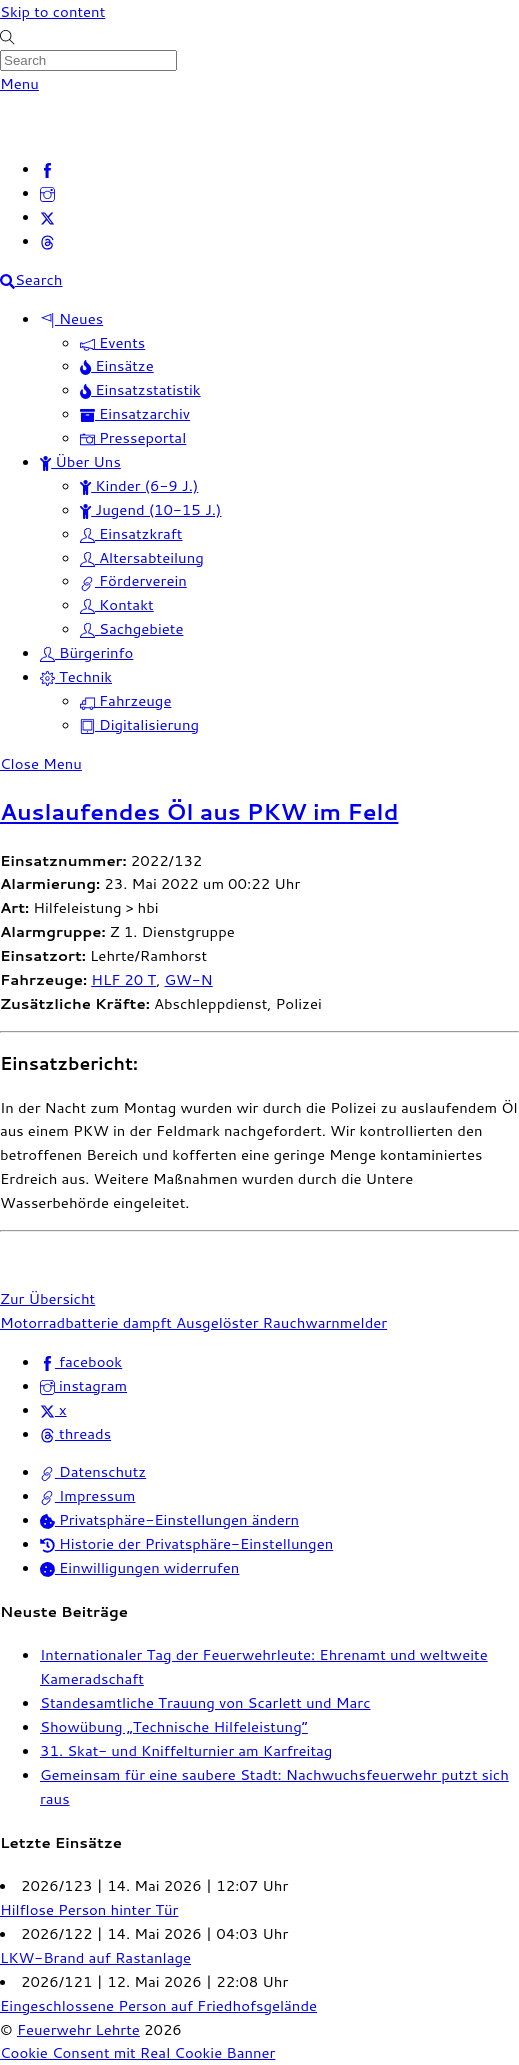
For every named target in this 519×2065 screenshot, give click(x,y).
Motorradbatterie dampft (86, 1322)
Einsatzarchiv (135, 413)
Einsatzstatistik (140, 389)
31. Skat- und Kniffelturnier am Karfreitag (186, 1750)
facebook (81, 1361)
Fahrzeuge (125, 700)
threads (75, 1433)
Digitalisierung (139, 724)
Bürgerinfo (86, 652)
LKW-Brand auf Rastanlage (95, 1957)
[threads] (47, 240)
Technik (76, 676)
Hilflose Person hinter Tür (89, 1909)
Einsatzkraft (131, 533)
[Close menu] (41, 763)
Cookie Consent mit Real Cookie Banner (137, 2052)
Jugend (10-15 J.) (150, 509)
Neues (71, 318)
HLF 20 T (123, 979)
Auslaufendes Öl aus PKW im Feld (199, 811)
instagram (83, 1385)
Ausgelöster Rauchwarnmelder (279, 1322)
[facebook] (47, 168)
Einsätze (117, 365)
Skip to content (52, 11)
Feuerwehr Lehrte (78, 2029)
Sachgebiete (131, 628)
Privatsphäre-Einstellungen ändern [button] (169, 1519)
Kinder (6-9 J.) (139, 485)
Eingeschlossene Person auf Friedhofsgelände (158, 2005)
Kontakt (117, 604)
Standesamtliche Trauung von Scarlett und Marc (205, 1702)
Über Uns (80, 461)
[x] (47, 216)
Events (112, 342)
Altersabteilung (142, 557)
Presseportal (133, 437)
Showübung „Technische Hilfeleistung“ (174, 1726)
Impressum (87, 1495)
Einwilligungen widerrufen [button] (139, 1567)
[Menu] (19, 83)
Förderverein (133, 580)
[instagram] (47, 192)
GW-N (188, 979)
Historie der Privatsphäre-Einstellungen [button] (186, 1543)
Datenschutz (93, 1471)
